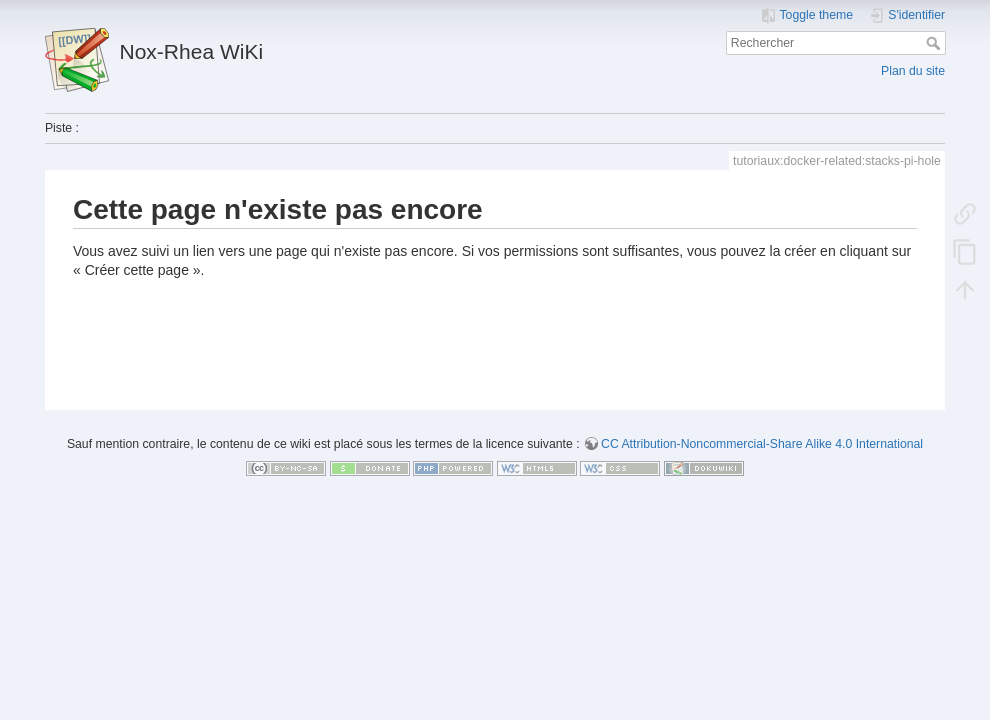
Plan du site (913, 71)
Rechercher (935, 43)
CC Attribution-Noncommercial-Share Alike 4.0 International (762, 444)
